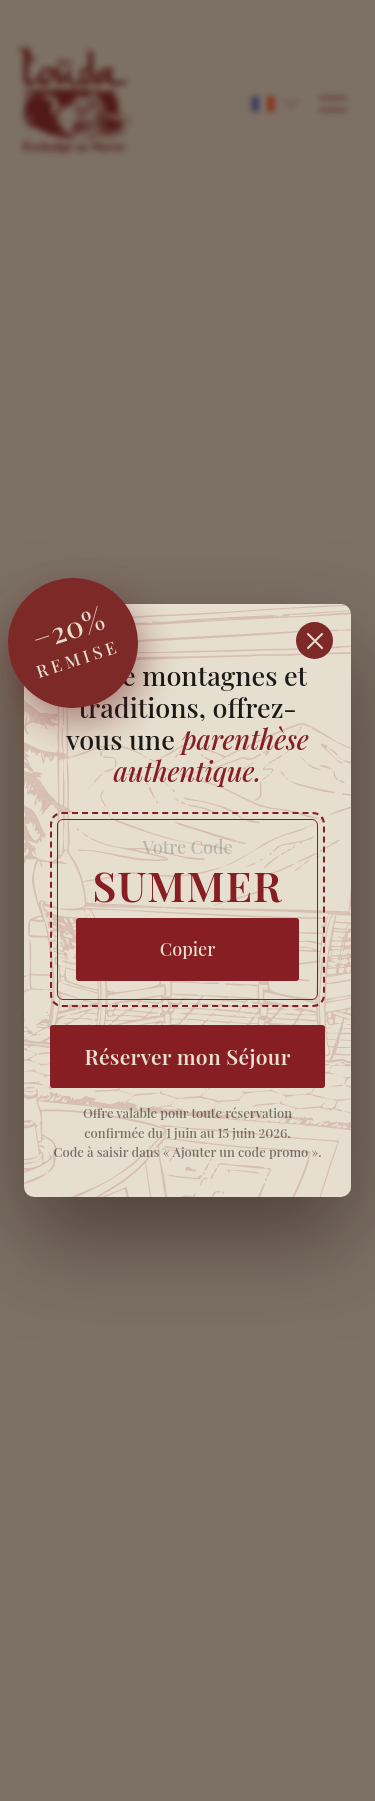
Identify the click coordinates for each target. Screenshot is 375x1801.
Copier (188, 949)
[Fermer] (314, 640)
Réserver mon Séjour (187, 1056)
